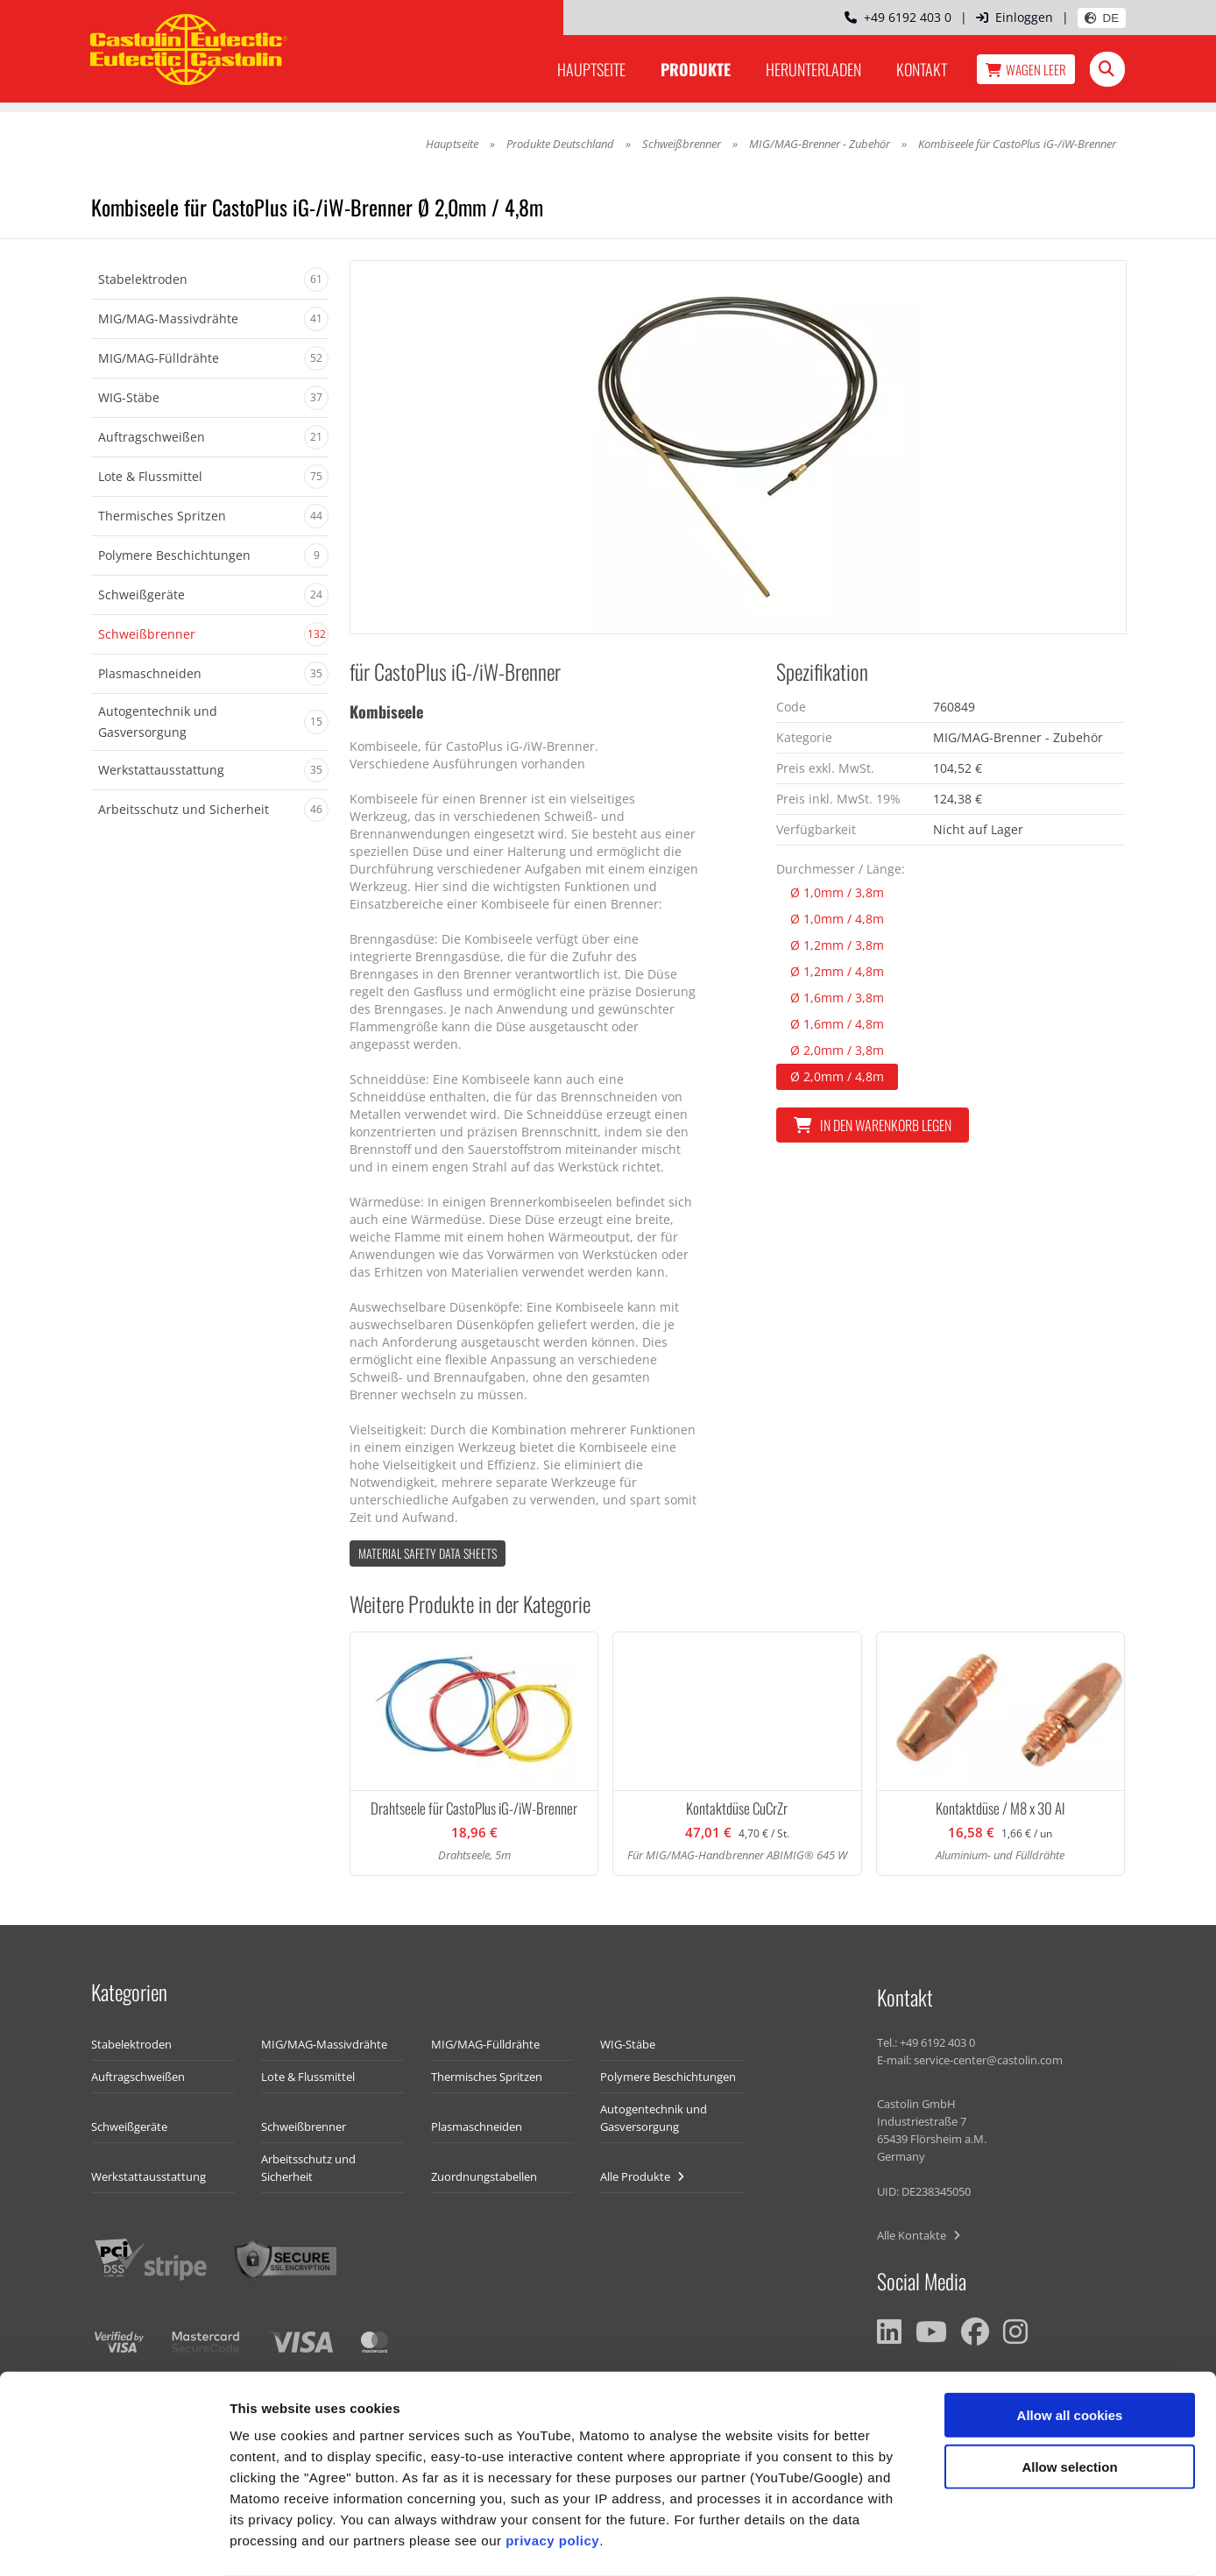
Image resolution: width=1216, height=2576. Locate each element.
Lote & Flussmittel (308, 2076)
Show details (919, 2541)
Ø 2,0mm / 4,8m (837, 1076)
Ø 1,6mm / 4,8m (837, 1024)
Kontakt (921, 69)
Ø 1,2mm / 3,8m (837, 945)
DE (1102, 18)
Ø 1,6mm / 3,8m (837, 997)
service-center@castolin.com (988, 2060)
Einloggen (1014, 17)
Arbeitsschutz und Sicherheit (308, 2167)
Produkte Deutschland (560, 144)
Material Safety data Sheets (427, 1553)
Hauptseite (591, 69)
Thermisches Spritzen (486, 2076)
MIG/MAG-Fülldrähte (485, 2044)
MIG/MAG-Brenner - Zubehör (819, 144)
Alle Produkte (642, 2176)
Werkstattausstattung (148, 2176)
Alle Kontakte (918, 2235)
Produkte (696, 69)
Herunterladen (813, 69)
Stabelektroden (131, 2044)
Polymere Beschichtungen (668, 2076)
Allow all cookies (1070, 2345)
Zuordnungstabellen (484, 2176)
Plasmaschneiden (476, 2126)
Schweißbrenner (681, 144)
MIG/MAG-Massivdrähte (324, 2044)
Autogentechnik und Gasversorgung (653, 2117)
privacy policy (552, 2470)
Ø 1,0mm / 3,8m (837, 892)
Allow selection (1069, 2396)
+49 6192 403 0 (898, 17)
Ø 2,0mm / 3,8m (837, 1050)
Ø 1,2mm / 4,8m (837, 971)
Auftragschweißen (138, 2076)
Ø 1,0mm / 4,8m (837, 918)
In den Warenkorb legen (872, 1125)
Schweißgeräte (129, 2126)
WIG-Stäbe (627, 2044)
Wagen (1026, 69)
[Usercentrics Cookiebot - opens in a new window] (113, 2542)
